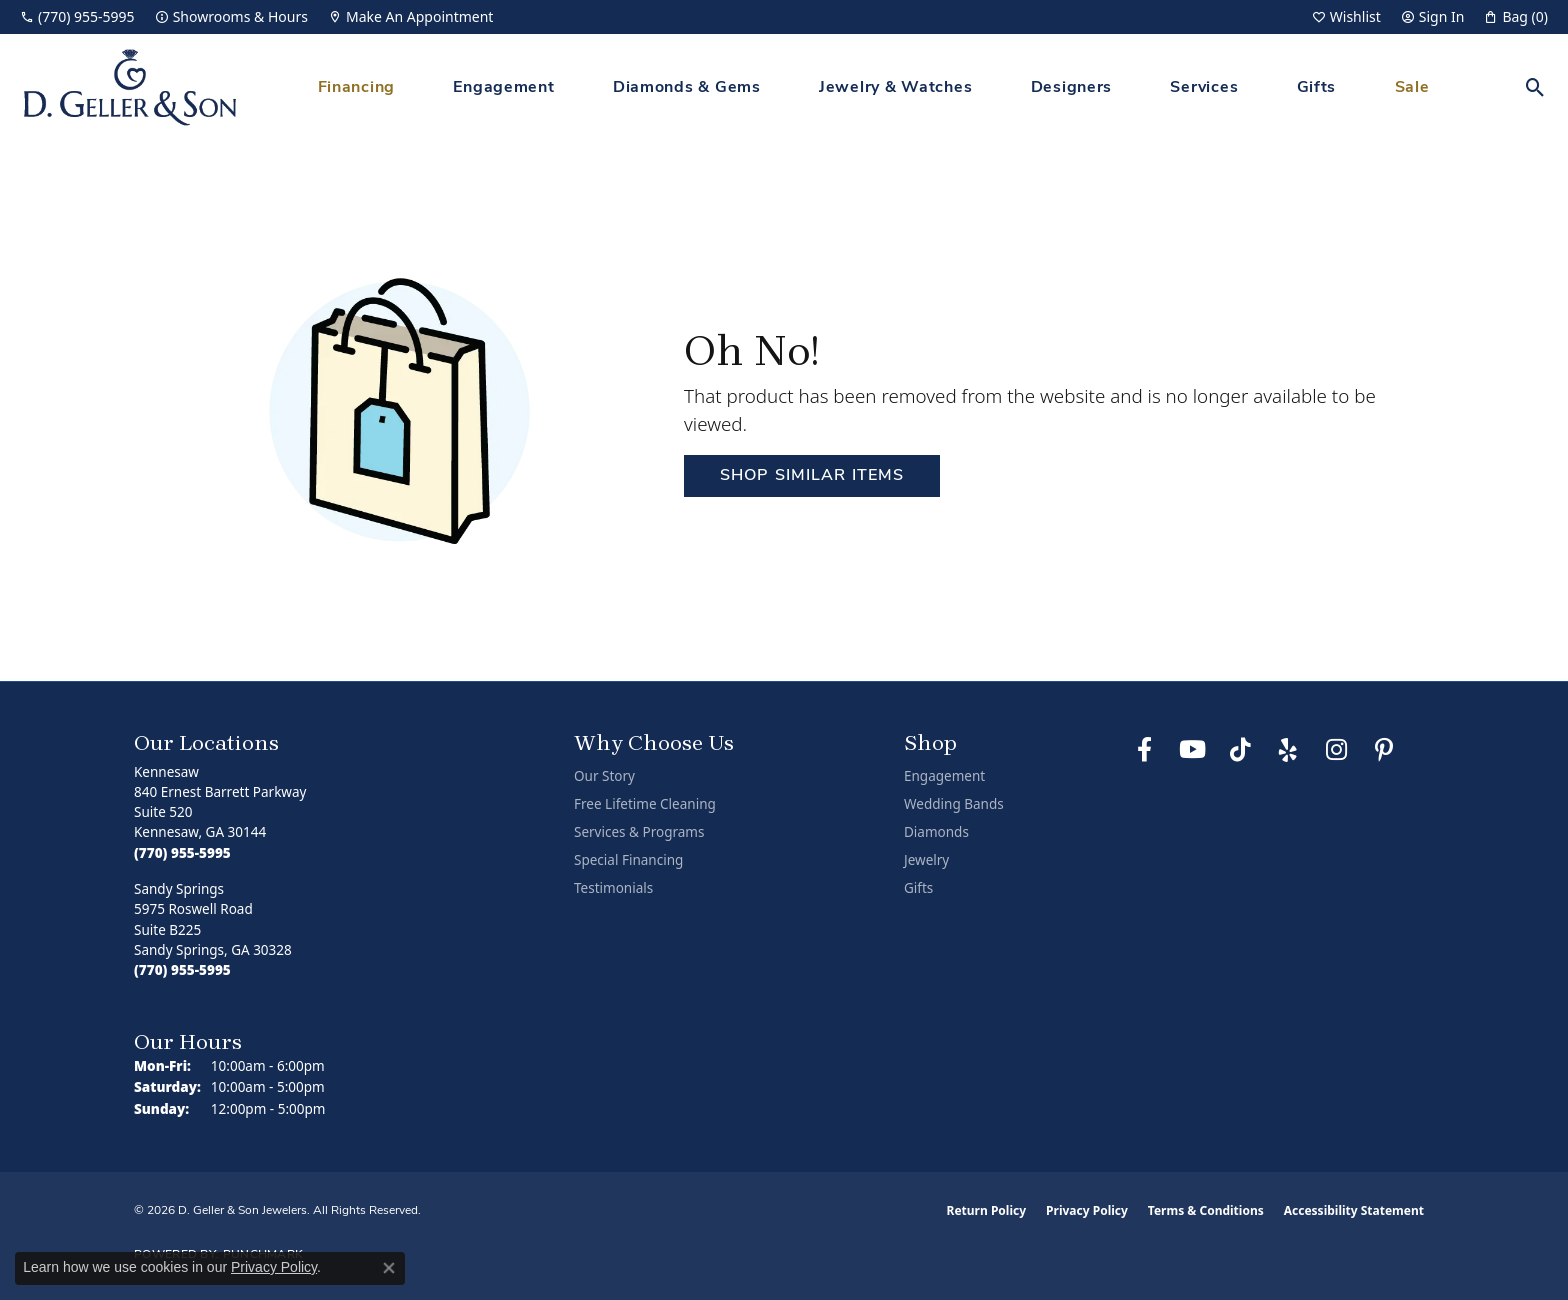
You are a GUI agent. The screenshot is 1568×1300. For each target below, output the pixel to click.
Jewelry (926, 860)
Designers (1071, 88)
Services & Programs (639, 832)
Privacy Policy (1087, 1210)
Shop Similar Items (812, 476)
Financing (356, 88)
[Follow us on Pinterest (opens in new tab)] (1384, 750)
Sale (1412, 88)
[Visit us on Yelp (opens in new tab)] (1288, 750)
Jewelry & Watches (895, 88)
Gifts (1317, 88)
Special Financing (628, 860)
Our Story (604, 776)
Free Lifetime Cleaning (645, 804)
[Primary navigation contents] (873, 87)
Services (1204, 88)
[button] (1346, 17)
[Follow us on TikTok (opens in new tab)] (1240, 750)
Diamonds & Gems (687, 88)
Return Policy (987, 1210)
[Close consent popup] (389, 1268)
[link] (77, 17)
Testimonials (613, 888)
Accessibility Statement (1354, 1210)
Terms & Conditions (1206, 1210)
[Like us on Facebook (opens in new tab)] (1144, 750)
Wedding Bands (954, 804)
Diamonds (936, 832)
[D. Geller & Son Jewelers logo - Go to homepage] (130, 87)
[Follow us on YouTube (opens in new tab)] (1192, 750)
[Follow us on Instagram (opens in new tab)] (1336, 750)
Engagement (503, 88)
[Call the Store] (182, 853)
